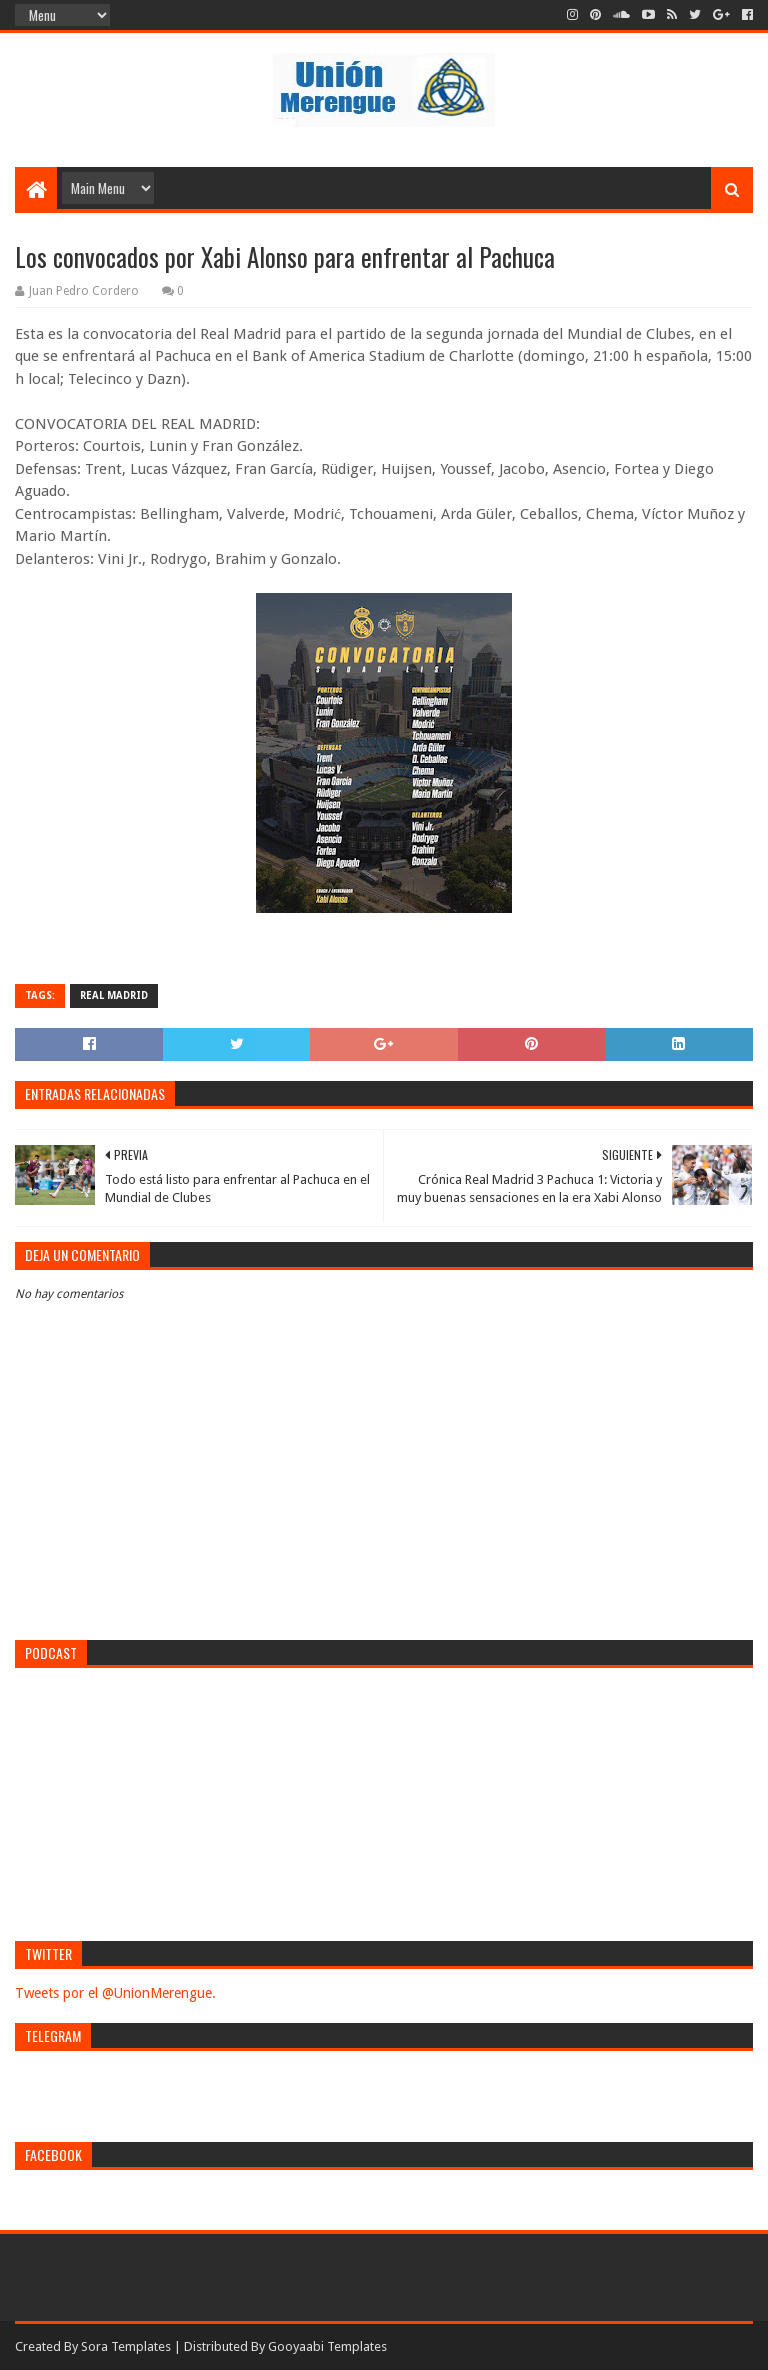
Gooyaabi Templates (327, 2346)
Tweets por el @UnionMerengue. (115, 1993)
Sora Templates (126, 2346)
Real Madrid (114, 995)
